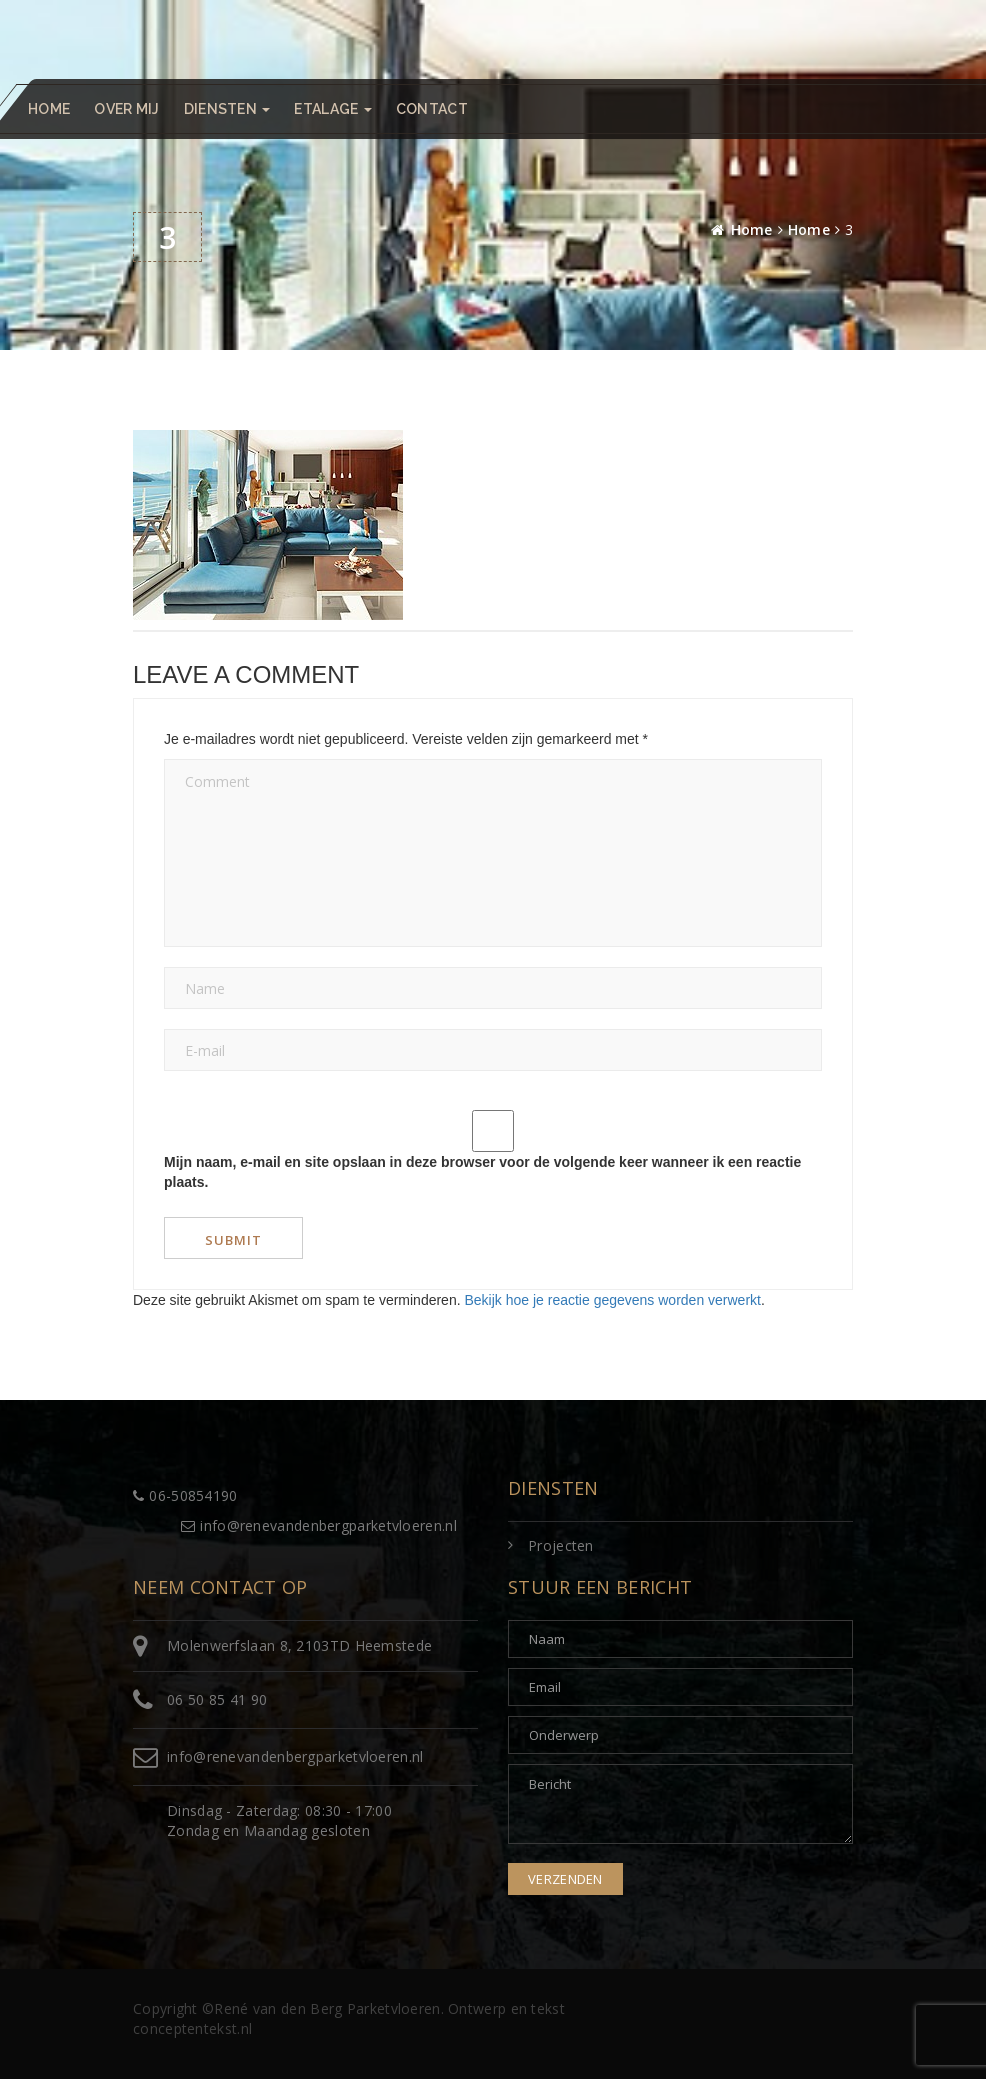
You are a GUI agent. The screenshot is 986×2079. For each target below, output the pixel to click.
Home (49, 109)
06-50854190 (185, 1495)
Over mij (126, 109)
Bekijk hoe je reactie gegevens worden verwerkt (612, 1300)
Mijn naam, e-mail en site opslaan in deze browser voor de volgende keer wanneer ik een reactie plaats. (482, 1172)
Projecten (561, 1545)
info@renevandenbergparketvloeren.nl (319, 1525)
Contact (432, 109)
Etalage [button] (332, 109)
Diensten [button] (227, 109)
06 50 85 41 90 (217, 1699)
